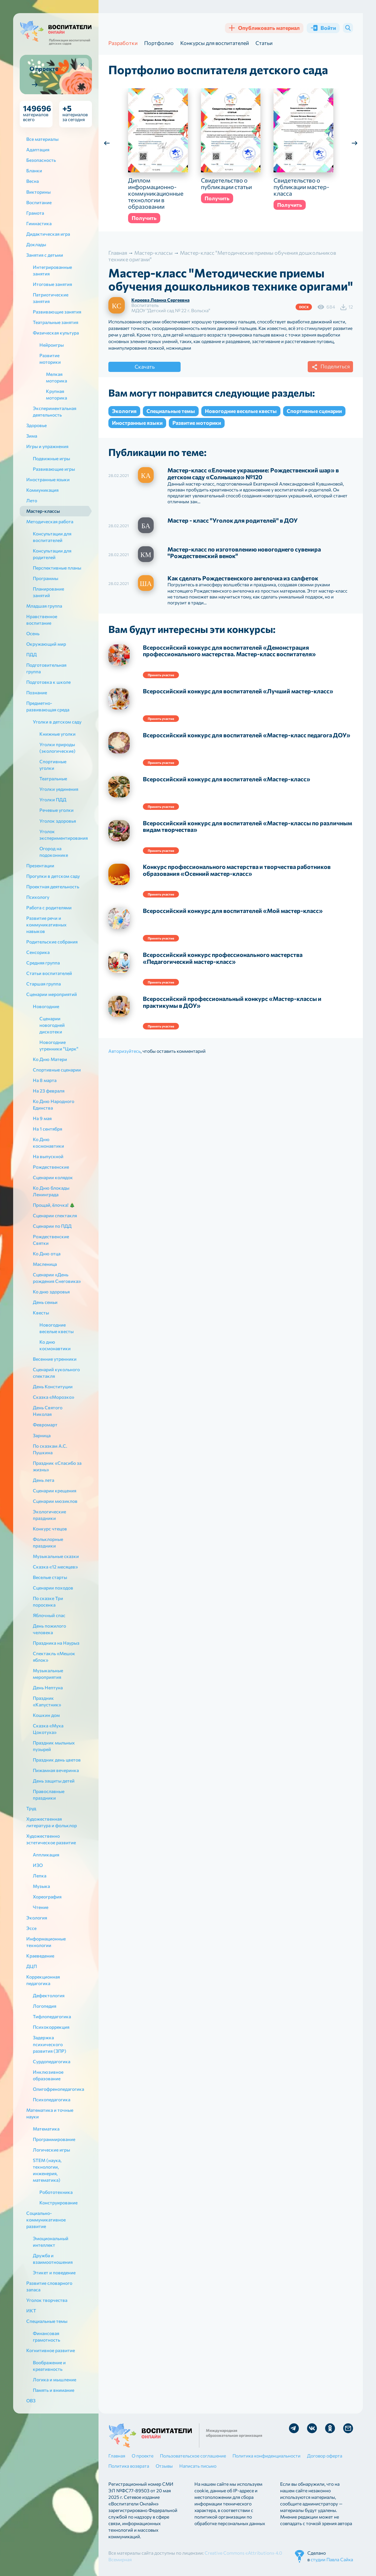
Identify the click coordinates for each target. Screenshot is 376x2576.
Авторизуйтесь (124, 1051)
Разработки (123, 43)
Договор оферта (324, 2455)
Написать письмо (197, 2466)
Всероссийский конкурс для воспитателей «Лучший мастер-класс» (238, 691)
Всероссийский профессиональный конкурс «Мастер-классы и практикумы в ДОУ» (232, 1002)
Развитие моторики (196, 423)
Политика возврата (128, 2466)
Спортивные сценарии (314, 411)
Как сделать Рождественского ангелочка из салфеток (242, 578)
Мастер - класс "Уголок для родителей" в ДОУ (232, 520)
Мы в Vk (312, 2428)
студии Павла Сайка (332, 2559)
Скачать (145, 367)
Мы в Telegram (294, 2428)
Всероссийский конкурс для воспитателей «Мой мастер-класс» (233, 911)
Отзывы (164, 2466)
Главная (116, 2455)
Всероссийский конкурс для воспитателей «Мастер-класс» (226, 779)
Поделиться (330, 367)
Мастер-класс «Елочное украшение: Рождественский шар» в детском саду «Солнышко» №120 (253, 474)
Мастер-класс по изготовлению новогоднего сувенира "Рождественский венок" (244, 553)
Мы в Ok (330, 2428)
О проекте (142, 2455)
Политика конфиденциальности (266, 2455)
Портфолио (159, 43)
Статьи (264, 43)
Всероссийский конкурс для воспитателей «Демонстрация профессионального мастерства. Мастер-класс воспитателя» (229, 651)
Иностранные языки (137, 423)
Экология (124, 411)
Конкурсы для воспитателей (214, 43)
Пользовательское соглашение (193, 2455)
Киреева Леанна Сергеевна (160, 300)
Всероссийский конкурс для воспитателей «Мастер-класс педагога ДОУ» (246, 735)
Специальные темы (170, 411)
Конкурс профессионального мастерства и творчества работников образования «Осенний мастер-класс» (237, 870)
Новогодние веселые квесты (241, 411)
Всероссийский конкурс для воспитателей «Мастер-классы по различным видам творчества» (247, 827)
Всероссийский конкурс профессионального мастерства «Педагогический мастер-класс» (222, 958)
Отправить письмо (348, 2428)
